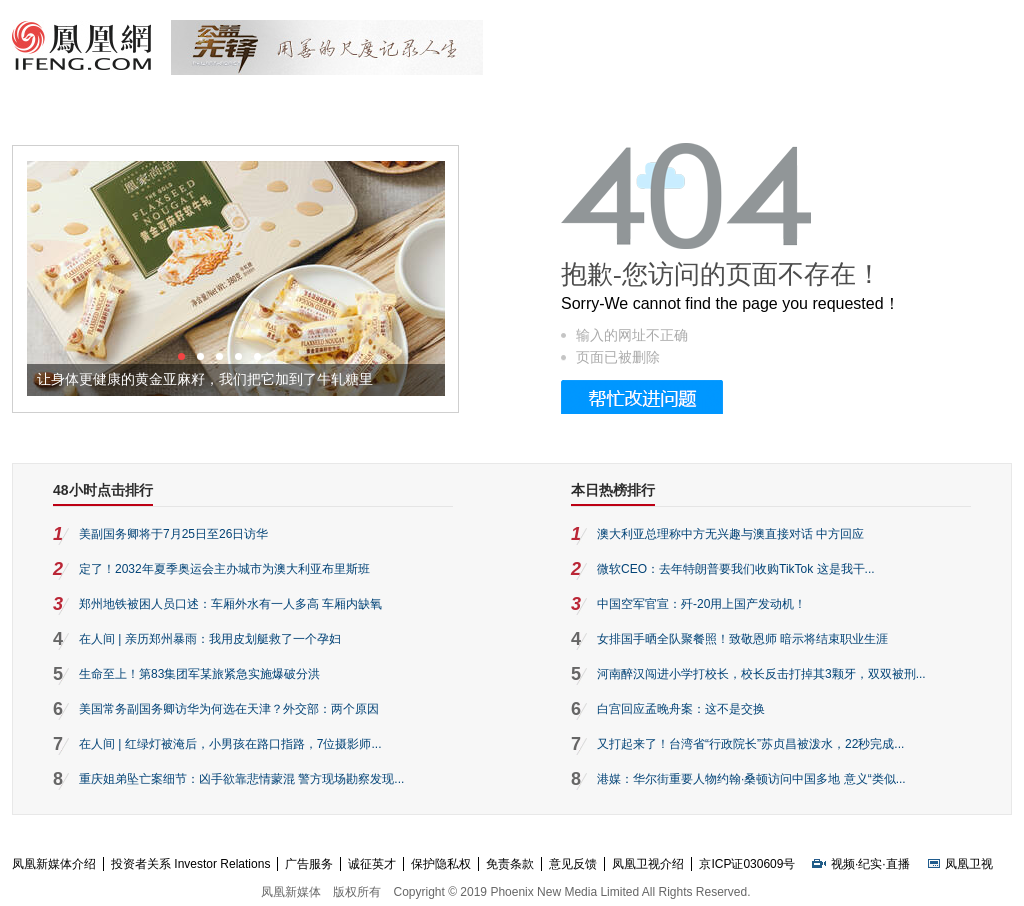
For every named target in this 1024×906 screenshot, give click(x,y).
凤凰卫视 (969, 864)
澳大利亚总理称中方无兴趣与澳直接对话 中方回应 (730, 534)
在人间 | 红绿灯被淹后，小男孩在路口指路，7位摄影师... (230, 744)
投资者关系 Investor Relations (190, 864)
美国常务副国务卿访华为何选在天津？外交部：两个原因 (229, 709)
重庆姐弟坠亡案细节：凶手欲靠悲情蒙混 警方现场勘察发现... (241, 779)
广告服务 (309, 864)
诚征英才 (372, 864)
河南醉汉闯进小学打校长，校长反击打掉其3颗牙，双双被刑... (761, 674)
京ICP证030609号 (747, 864)
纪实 (870, 864)
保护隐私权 (441, 864)
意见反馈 (573, 864)
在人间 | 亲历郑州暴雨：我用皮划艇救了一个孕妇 (210, 639)
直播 (898, 864)
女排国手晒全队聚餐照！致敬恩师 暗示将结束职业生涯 (742, 639)
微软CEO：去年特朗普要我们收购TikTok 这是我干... (736, 569)
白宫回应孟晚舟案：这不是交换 (681, 709)
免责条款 (510, 864)
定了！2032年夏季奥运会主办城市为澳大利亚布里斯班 (224, 569)
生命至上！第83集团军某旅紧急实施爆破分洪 (199, 674)
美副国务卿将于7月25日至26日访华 (173, 534)
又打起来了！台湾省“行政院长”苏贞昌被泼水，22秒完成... (750, 744)
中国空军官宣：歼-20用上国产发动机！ (701, 604)
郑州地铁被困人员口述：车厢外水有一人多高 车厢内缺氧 (230, 604)
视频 (843, 864)
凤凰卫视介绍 (648, 864)
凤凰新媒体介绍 (54, 864)
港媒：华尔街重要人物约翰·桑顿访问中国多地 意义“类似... (751, 779)
